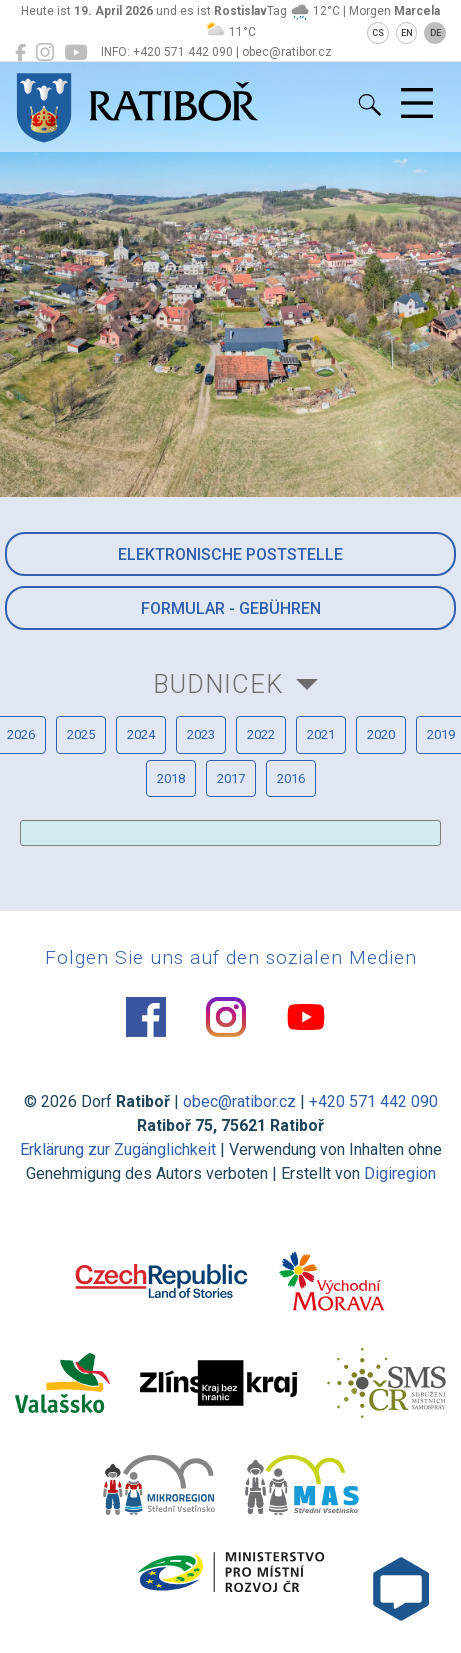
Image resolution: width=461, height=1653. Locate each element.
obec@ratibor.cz (239, 1101)
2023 (201, 734)
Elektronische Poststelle (230, 554)
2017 (231, 778)
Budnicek (218, 684)
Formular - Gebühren (231, 608)
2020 (381, 734)
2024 (141, 734)
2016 (291, 778)
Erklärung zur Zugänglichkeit (118, 1149)
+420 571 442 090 (373, 1101)
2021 (321, 734)
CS (378, 33)
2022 (261, 734)
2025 (81, 734)
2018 (171, 778)
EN (407, 33)
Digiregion (400, 1173)
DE (435, 33)
